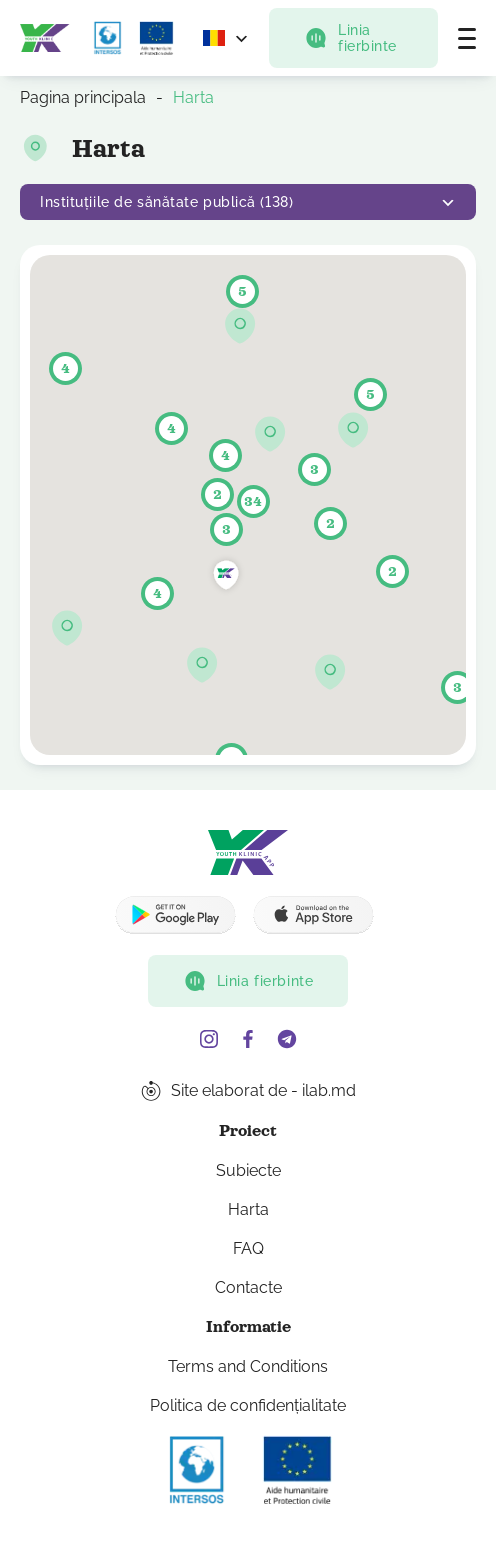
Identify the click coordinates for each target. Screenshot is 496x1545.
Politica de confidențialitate (248, 1405)
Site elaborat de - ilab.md (263, 1090)
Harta (248, 1209)
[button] (203, 665)
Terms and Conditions (248, 1366)
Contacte (248, 1287)
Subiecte (248, 1170)
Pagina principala (83, 97)
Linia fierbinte (350, 38)
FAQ (248, 1248)
